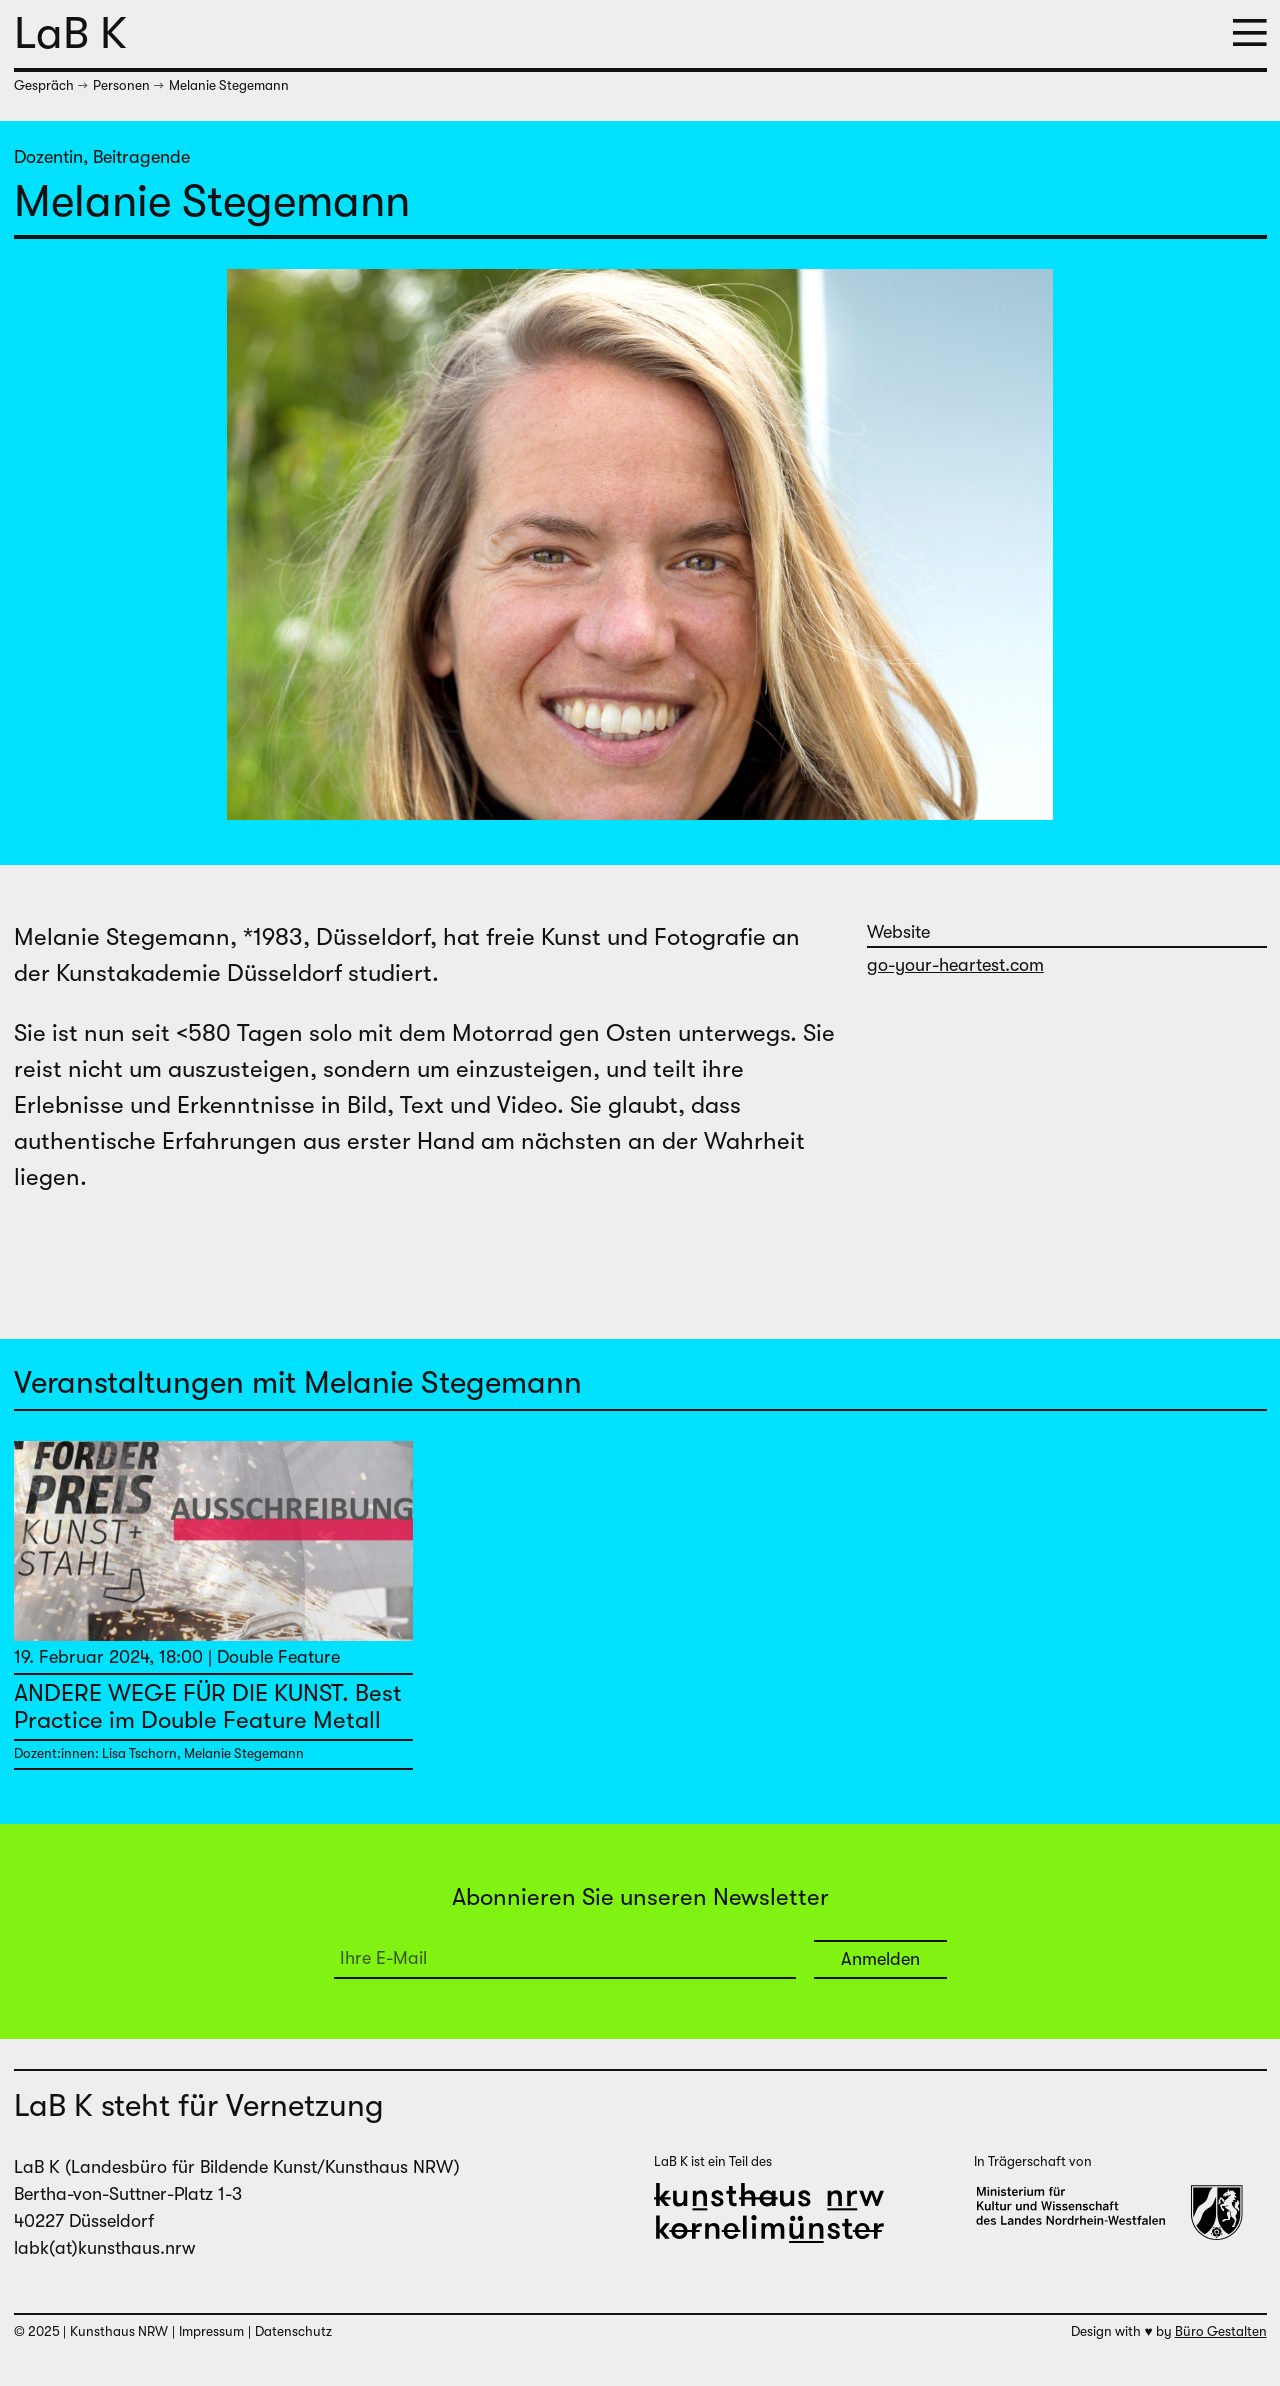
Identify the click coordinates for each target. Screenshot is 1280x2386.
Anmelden (880, 1959)
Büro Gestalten (1221, 2331)
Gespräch (44, 85)
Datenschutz (293, 2331)
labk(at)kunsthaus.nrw (104, 2248)
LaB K (70, 33)
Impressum (211, 2331)
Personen (121, 85)
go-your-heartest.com (955, 965)
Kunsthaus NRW (119, 2331)
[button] (1250, 34)
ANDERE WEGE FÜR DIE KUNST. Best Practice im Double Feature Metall (208, 1706)
